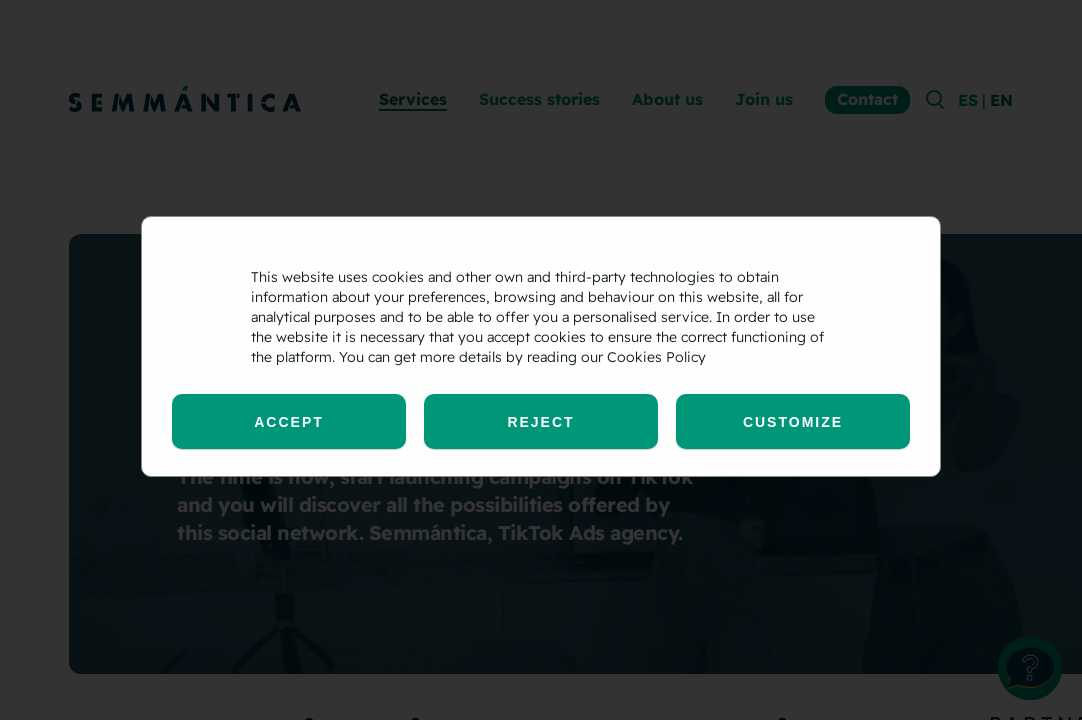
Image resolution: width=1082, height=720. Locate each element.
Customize (793, 422)
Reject (540, 422)
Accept (289, 422)
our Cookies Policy (643, 357)
